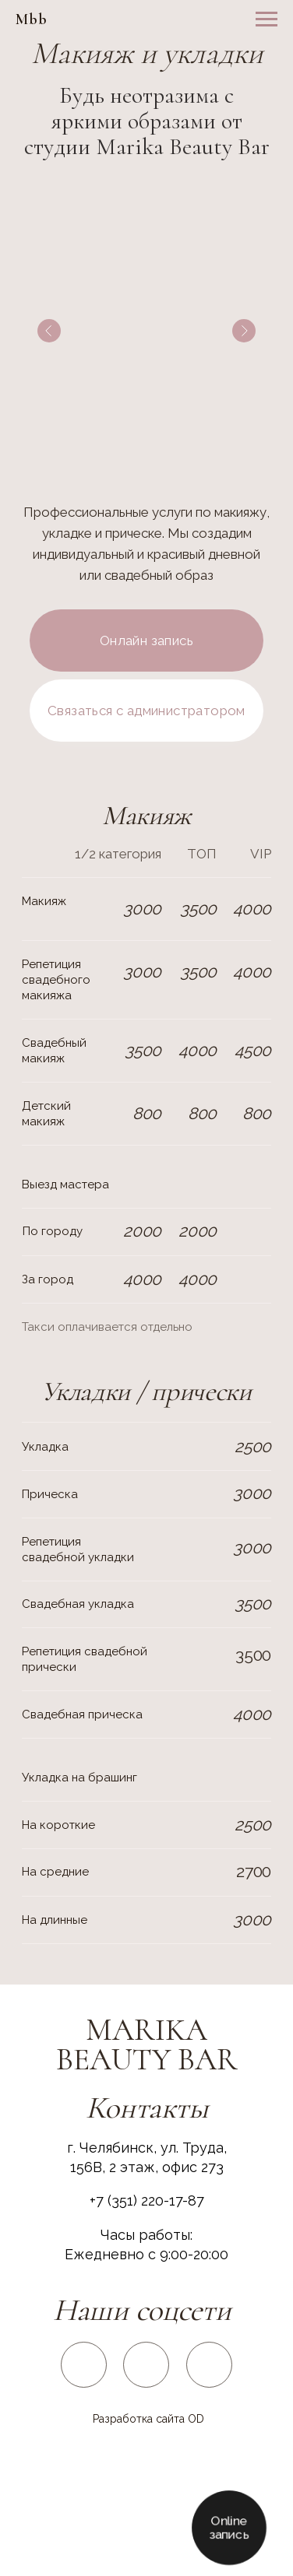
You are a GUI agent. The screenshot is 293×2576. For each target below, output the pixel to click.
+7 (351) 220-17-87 (147, 2200)
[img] (84, 2364)
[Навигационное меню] (266, 19)
